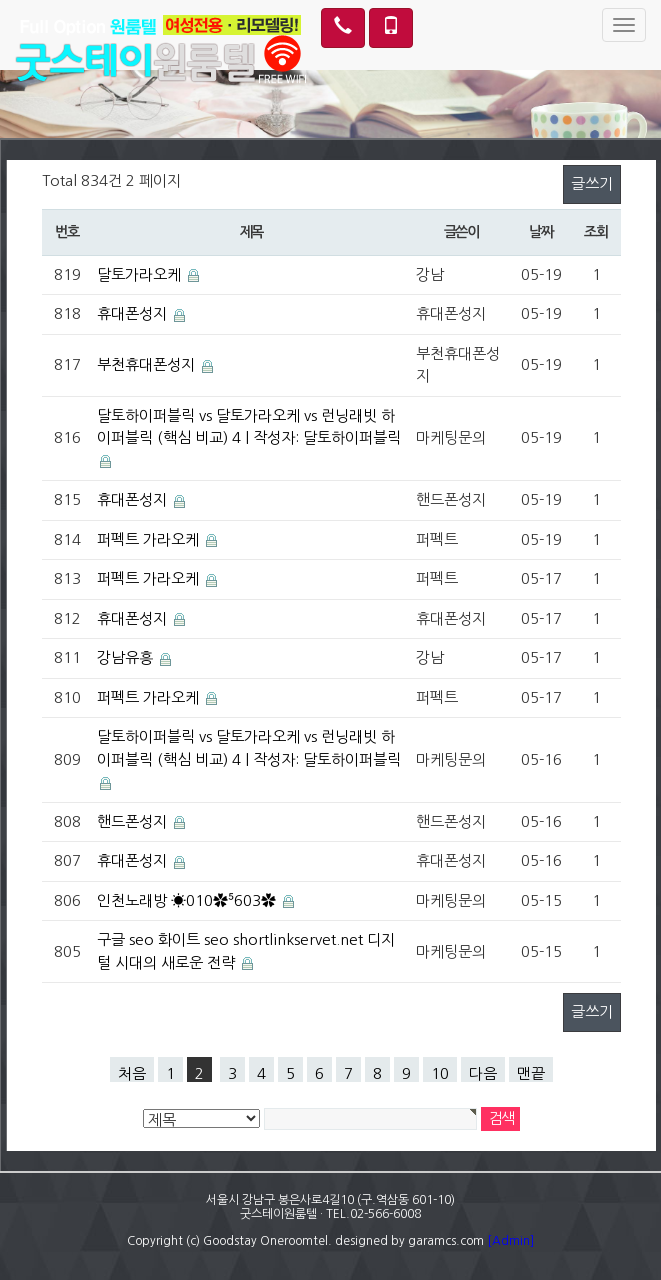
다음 (483, 1073)
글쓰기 (592, 183)
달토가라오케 (139, 274)
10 (440, 1073)
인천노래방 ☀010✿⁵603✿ (186, 900)
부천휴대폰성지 (146, 364)
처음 (132, 1073)
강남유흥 (125, 657)
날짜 (540, 232)
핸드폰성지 (132, 821)
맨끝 (531, 1073)
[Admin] (510, 1241)
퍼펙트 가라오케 (148, 539)
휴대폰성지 (132, 313)
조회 (595, 232)
